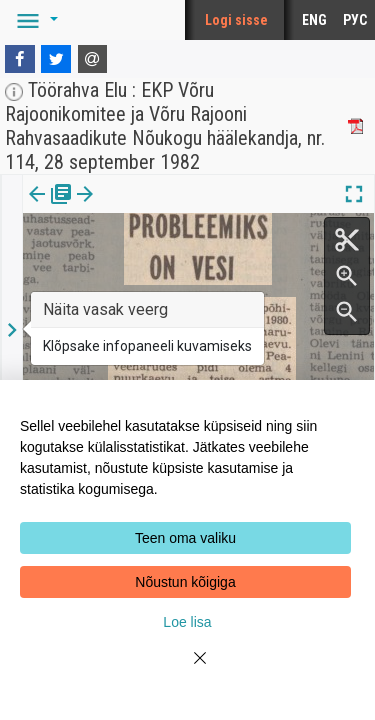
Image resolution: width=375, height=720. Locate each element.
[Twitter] (56, 59)
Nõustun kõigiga (185, 582)
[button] (34, 20)
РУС (355, 20)
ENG (314, 20)
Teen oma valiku (185, 538)
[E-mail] (93, 59)
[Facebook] (20, 59)
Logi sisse (236, 20)
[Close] (188, 670)
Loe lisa (187, 622)
